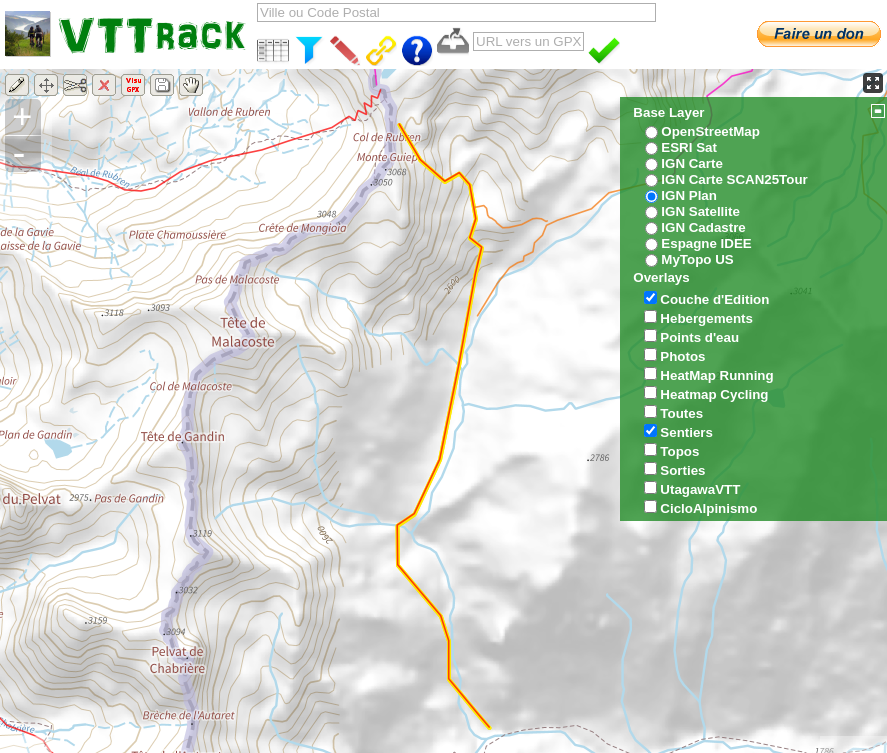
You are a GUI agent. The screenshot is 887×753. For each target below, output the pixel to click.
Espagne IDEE (706, 243)
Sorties (682, 470)
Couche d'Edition (714, 299)
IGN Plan (689, 195)
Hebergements (706, 318)
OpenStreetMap (710, 131)
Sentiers (686, 432)
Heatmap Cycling (714, 394)
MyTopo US (697, 259)
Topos (679, 451)
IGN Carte (691, 163)
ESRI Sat (689, 147)
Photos (682, 356)
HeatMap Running (716, 375)
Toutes (681, 413)
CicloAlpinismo (708, 508)
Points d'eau (699, 337)
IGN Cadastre (703, 227)
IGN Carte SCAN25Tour (734, 179)
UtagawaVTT (700, 489)
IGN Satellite (700, 211)
